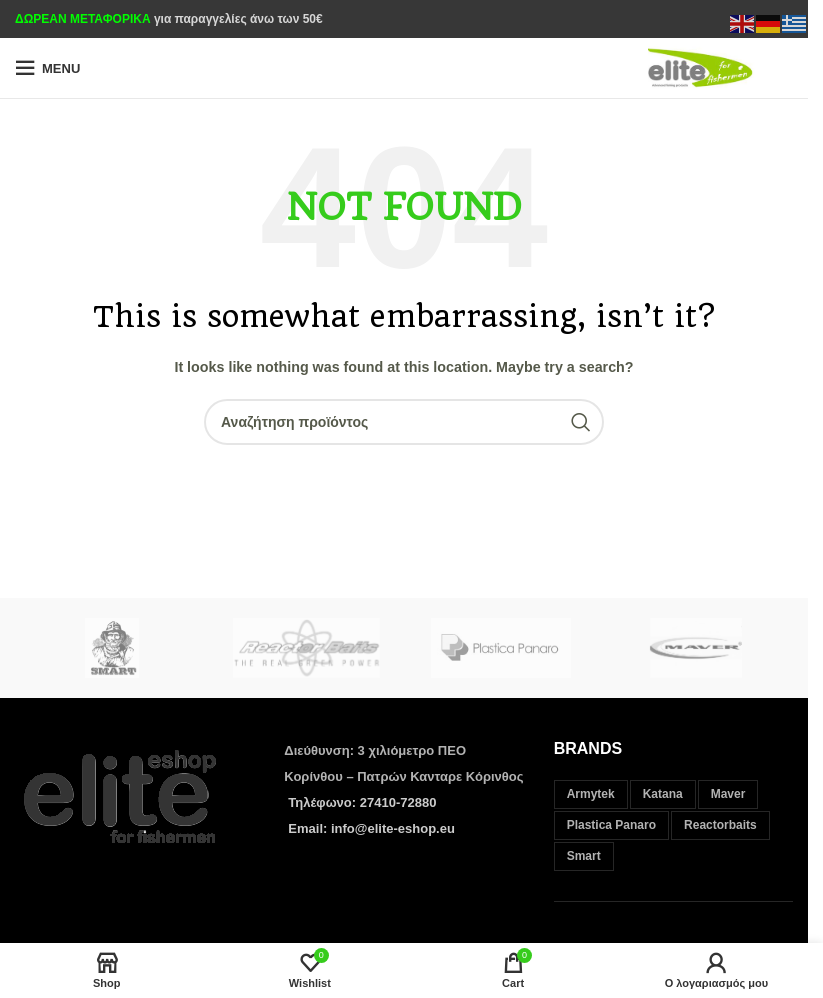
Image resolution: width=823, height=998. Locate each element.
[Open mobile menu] (47, 68)
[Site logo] (715, 66)
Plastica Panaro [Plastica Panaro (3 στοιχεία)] (611, 825)
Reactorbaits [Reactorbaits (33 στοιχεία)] (720, 825)
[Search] (404, 422)
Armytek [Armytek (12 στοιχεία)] (591, 794)
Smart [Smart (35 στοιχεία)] (584, 856)
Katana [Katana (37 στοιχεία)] (663, 794)
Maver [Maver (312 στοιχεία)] (728, 794)
